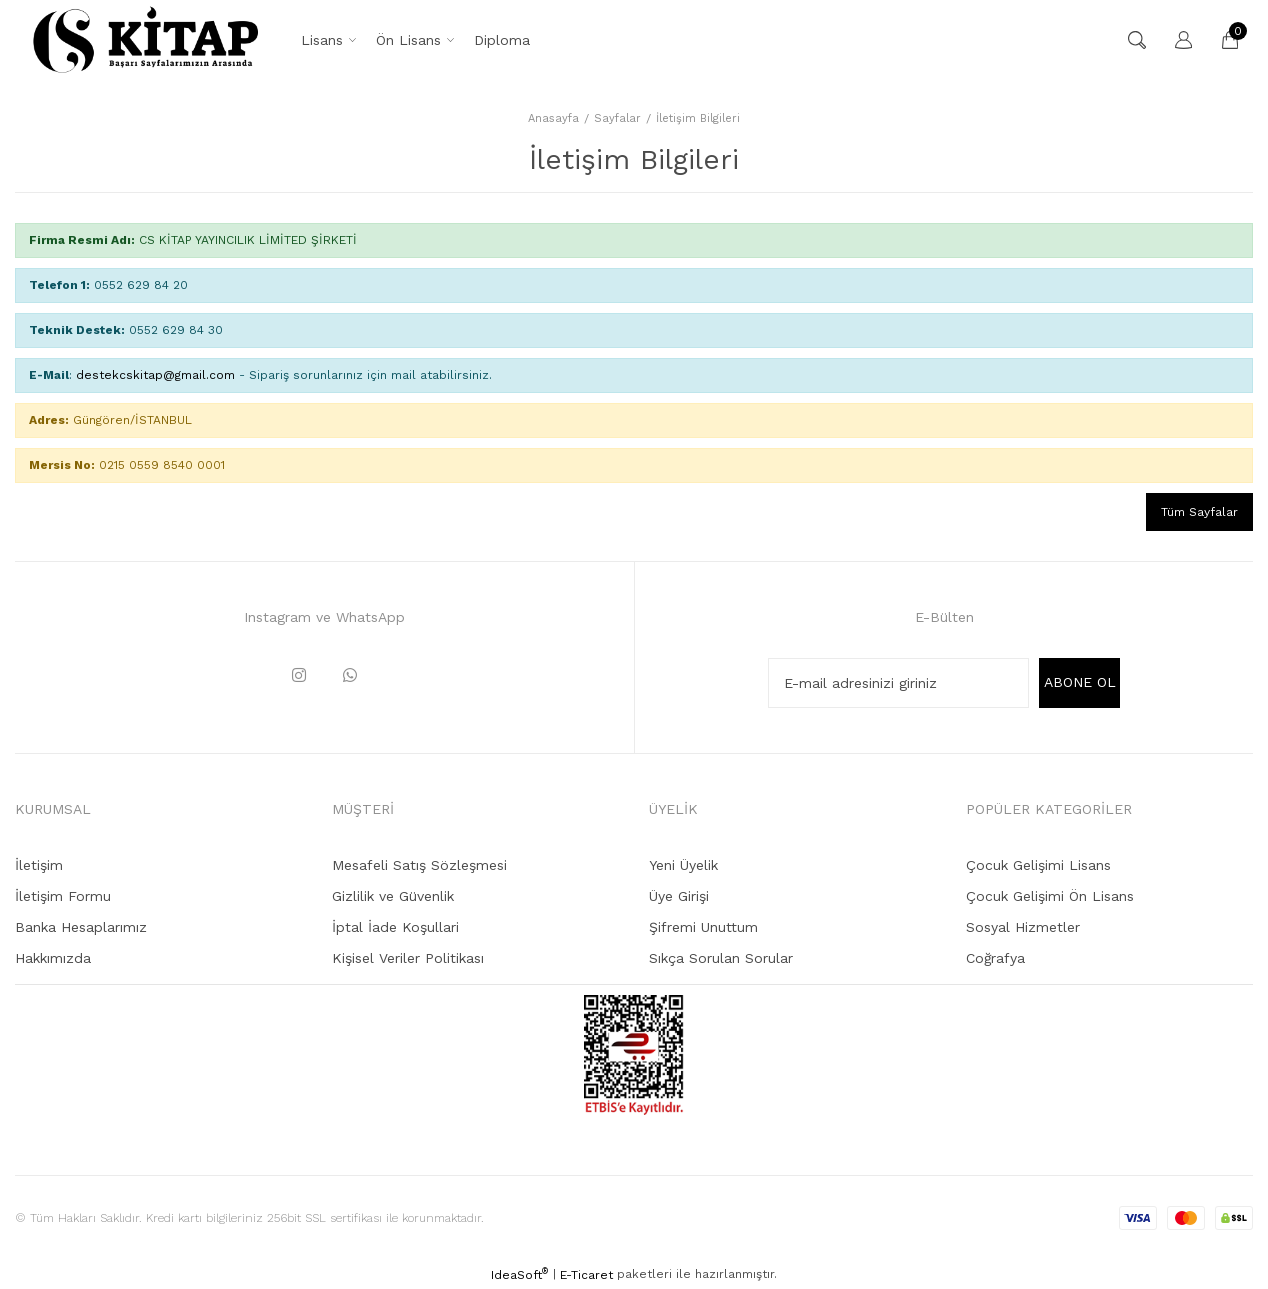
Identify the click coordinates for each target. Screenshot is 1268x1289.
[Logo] (145, 40)
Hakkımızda (53, 958)
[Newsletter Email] (898, 683)
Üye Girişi (679, 896)
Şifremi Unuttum (703, 927)
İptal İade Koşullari (395, 927)
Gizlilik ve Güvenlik (393, 896)
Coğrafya (995, 958)
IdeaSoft (519, 1274)
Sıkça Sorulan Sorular (721, 958)
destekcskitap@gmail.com (155, 375)
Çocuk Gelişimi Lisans (1038, 865)
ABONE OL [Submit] (1080, 682)
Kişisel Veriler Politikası (408, 958)
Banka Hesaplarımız (81, 927)
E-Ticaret (586, 1275)
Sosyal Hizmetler (1023, 927)
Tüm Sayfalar (1199, 512)
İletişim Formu (63, 896)
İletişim (39, 865)
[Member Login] (1174, 40)
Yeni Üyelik (683, 865)
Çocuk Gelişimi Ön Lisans (1050, 896)
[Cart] (1220, 40)
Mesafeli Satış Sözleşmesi (419, 865)
